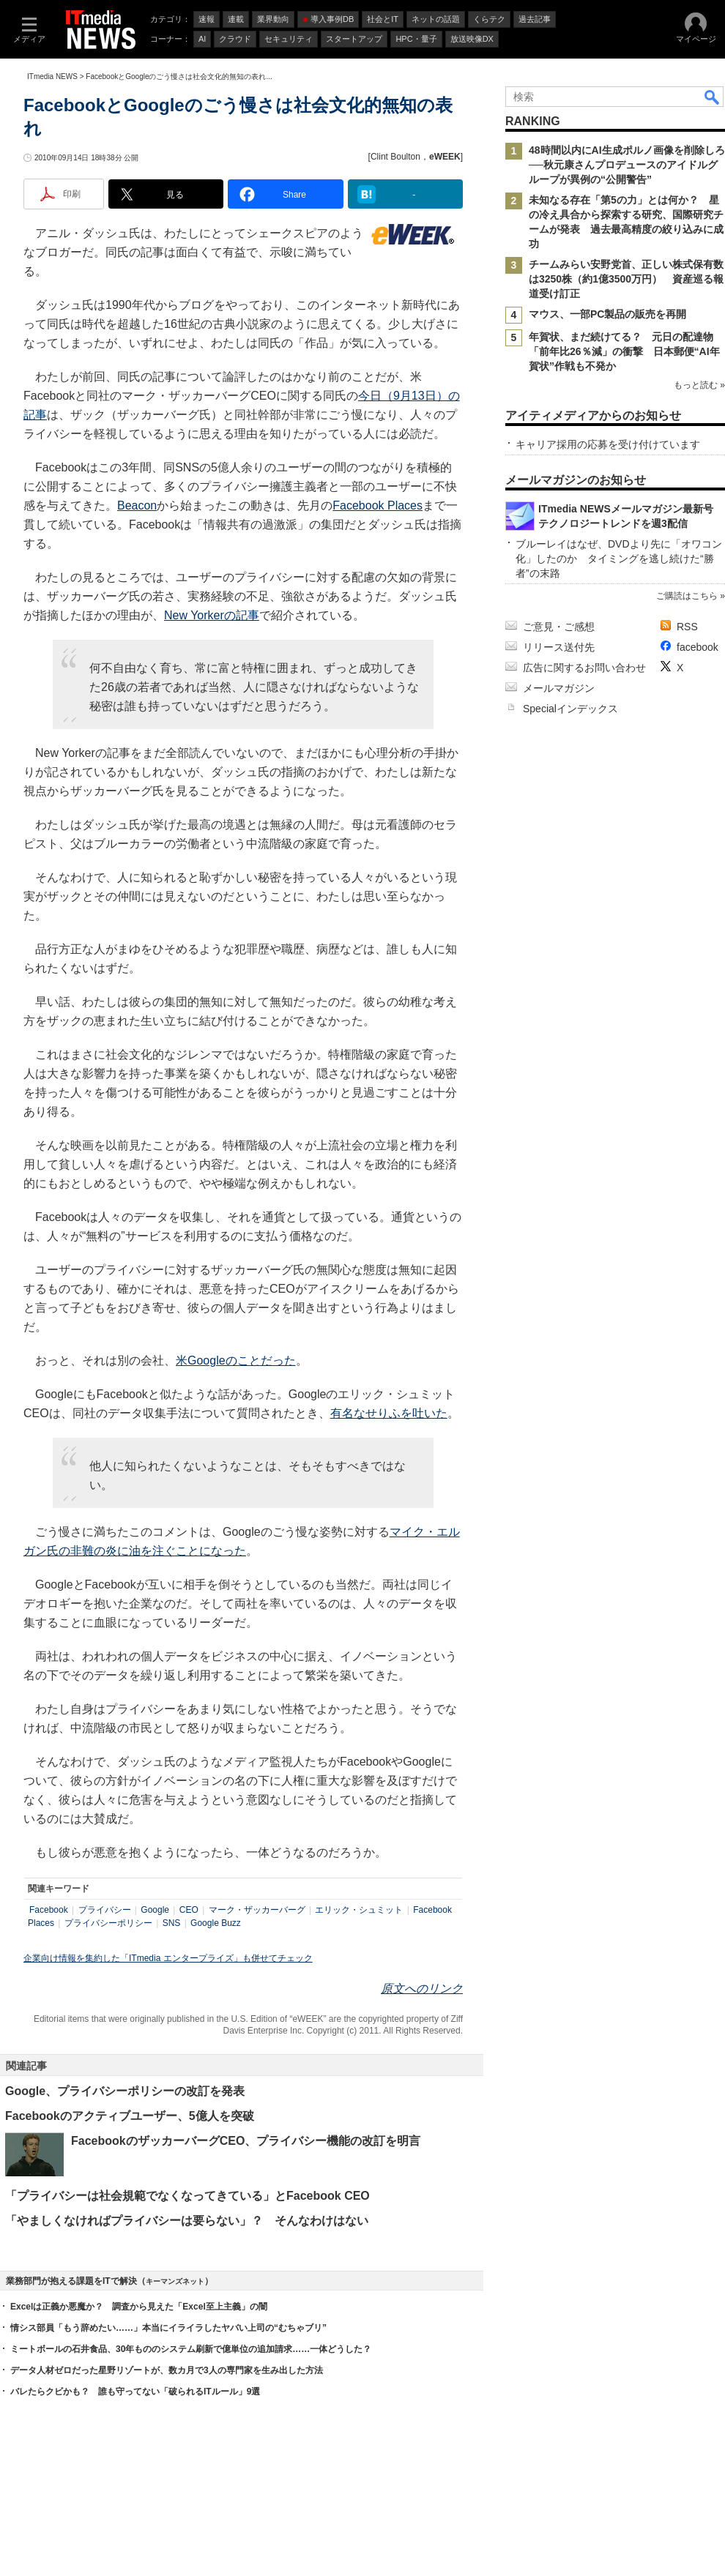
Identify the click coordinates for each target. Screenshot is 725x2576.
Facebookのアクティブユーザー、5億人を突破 (129, 2116)
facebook (697, 647)
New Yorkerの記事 (211, 615)
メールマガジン (559, 688)
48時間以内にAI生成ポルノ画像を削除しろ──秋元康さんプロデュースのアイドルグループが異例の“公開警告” (627, 164)
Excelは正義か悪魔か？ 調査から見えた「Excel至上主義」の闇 (138, 2306)
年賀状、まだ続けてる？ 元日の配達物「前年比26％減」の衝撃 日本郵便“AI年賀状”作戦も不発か (624, 351)
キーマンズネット (175, 2281)
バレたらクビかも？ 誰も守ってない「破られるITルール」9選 (135, 2391)
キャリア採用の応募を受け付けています (608, 444)
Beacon (137, 505)
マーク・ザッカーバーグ (257, 1910)
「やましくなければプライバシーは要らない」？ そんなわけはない (186, 2220)
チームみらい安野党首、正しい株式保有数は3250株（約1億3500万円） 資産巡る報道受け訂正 (626, 278)
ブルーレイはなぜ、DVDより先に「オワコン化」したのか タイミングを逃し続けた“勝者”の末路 (619, 558)
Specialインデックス (570, 708)
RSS (687, 626)
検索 (713, 96)
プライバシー (104, 1910)
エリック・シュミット (359, 1910)
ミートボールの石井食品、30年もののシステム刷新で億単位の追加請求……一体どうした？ (190, 2349)
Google (155, 1910)
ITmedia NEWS (52, 76)
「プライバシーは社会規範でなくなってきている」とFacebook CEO (187, 2195)
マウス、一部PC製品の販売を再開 (607, 314)
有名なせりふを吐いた (388, 1413)
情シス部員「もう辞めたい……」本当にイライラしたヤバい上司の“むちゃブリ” (168, 2328)
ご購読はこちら (687, 596)
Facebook (48, 1910)
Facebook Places (377, 505)
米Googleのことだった (236, 1360)
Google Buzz (215, 1923)
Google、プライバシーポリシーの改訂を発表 (125, 2091)
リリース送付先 (559, 647)
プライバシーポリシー (108, 1923)
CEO (188, 1910)
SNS (172, 1923)
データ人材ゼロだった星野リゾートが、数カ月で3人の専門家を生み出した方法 (166, 2370)
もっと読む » (699, 385)
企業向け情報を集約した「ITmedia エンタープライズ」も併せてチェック (168, 1958)
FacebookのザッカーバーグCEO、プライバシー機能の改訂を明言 (245, 2141)
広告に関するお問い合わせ (584, 667)
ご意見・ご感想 (559, 626)
